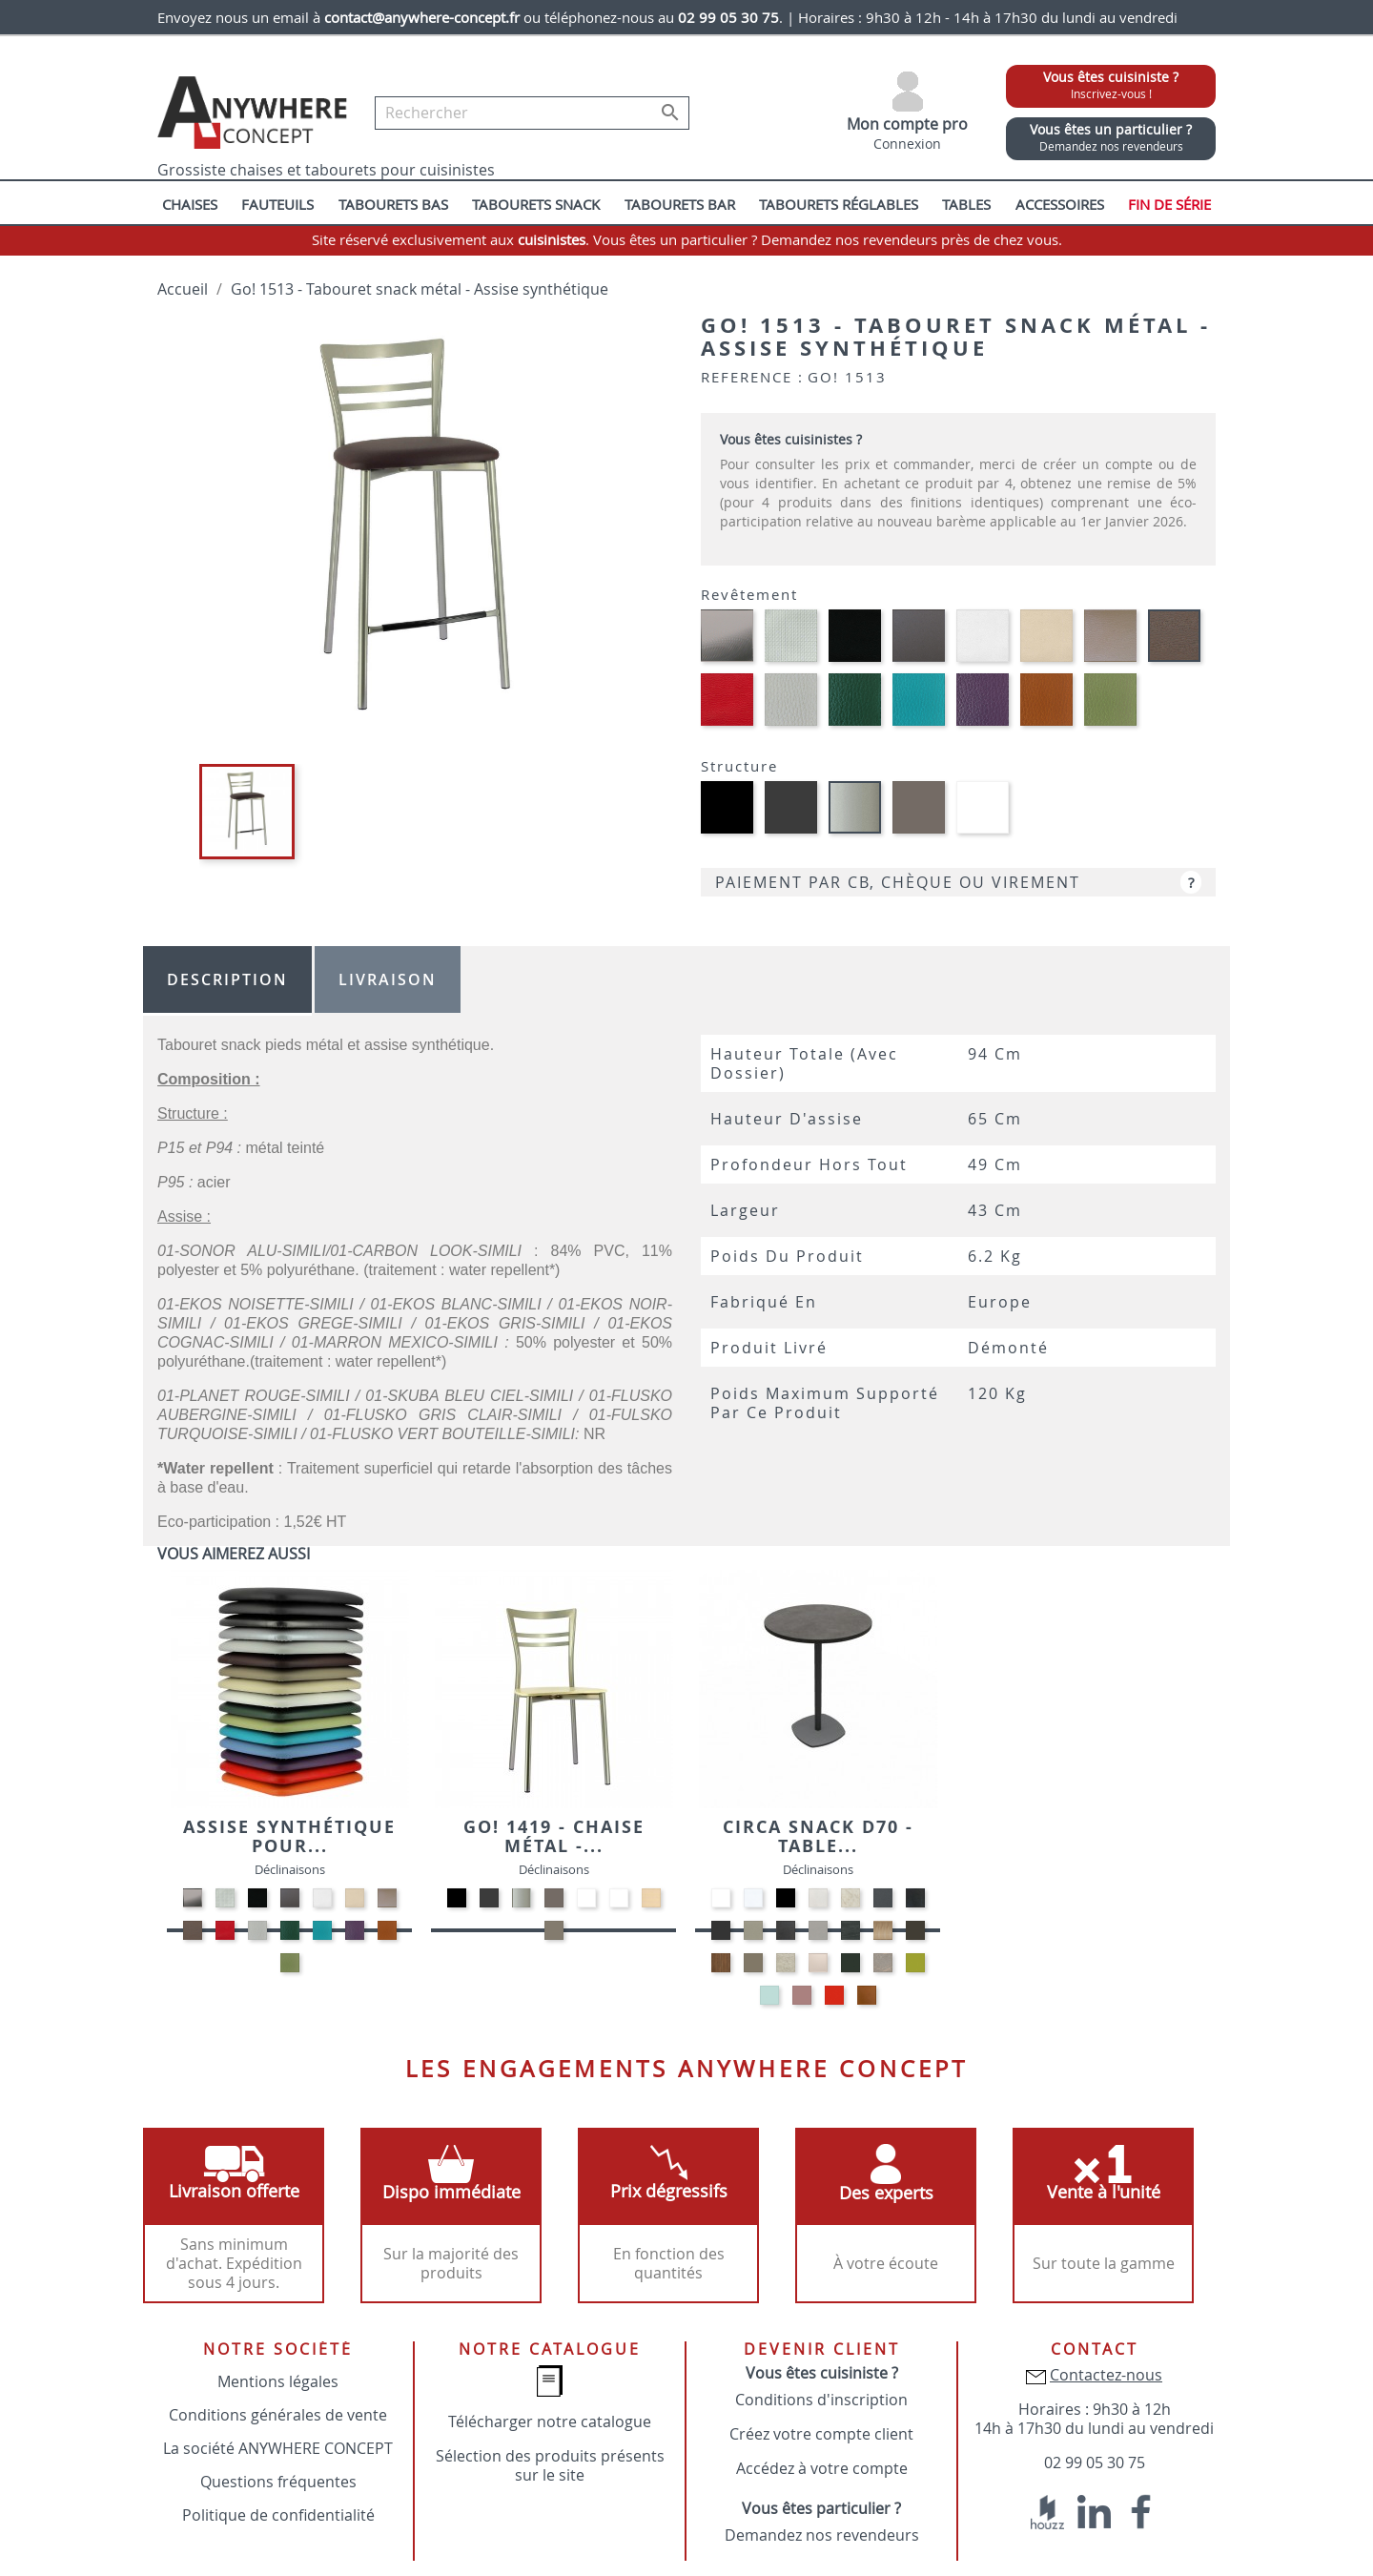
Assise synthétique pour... (289, 1836)
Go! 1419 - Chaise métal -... (554, 1836)
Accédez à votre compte (822, 2468)
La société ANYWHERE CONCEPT (278, 2448)
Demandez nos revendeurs (822, 2535)
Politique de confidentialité (278, 2514)
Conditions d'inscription (821, 2399)
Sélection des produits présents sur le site (550, 2465)
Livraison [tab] (387, 979)
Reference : (752, 376)
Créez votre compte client (821, 2433)
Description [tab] (227, 979)
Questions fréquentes (278, 2481)
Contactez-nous (1106, 2374)
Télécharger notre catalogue (549, 2421)
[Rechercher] (532, 113)
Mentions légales (277, 2381)
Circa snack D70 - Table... (818, 1836)
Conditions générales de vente (278, 2414)
